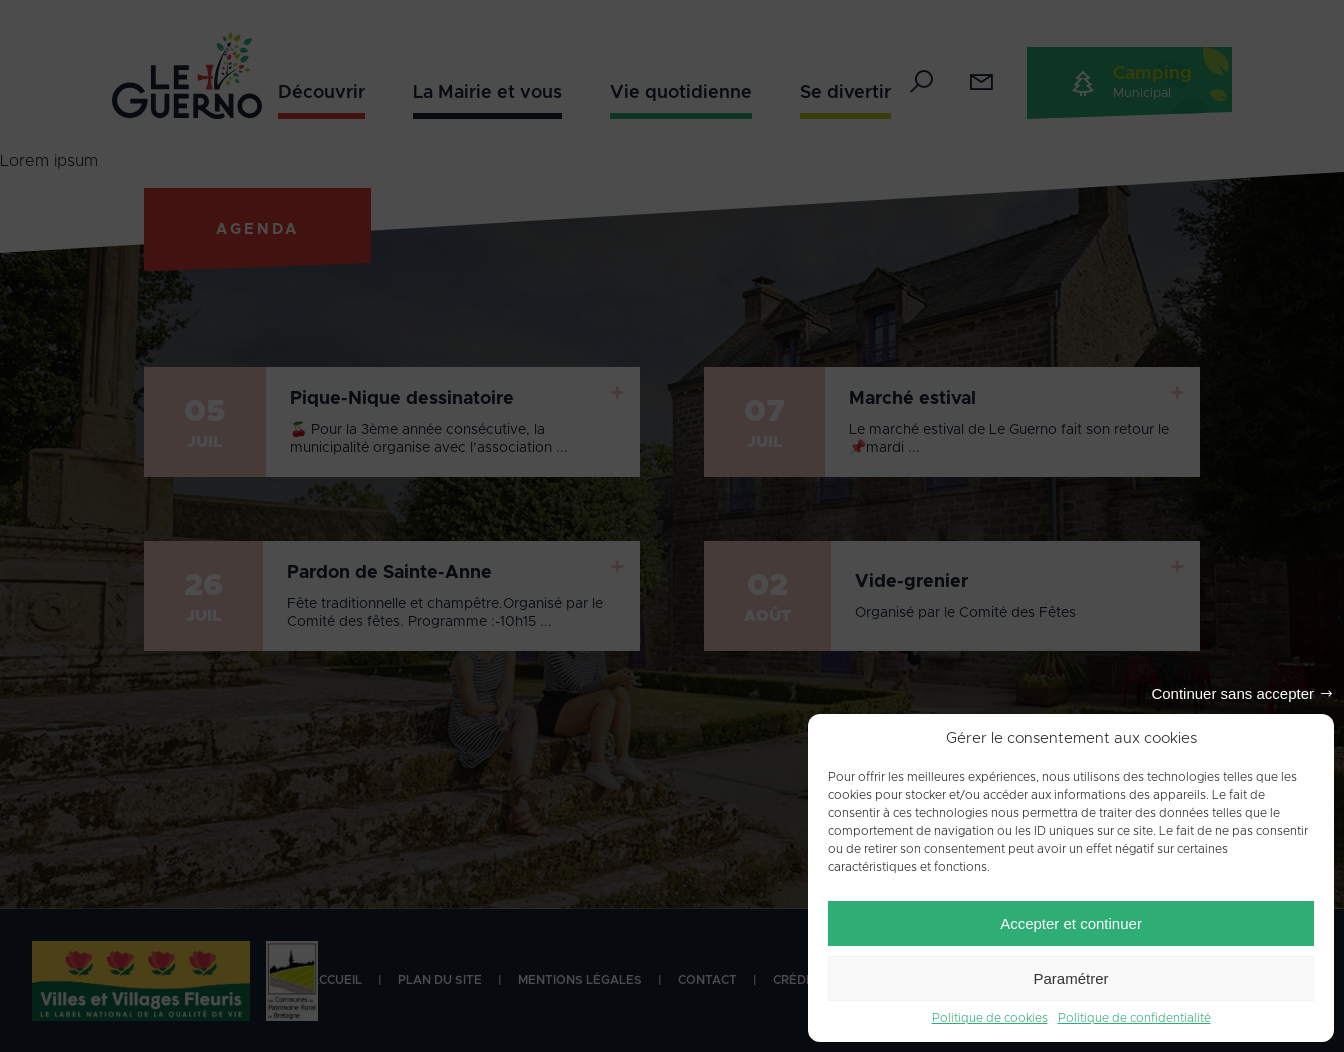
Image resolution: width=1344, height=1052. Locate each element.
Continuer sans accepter (1232, 693)
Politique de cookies (990, 1018)
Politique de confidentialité (1134, 1018)
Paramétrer (1070, 978)
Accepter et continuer (1071, 923)
